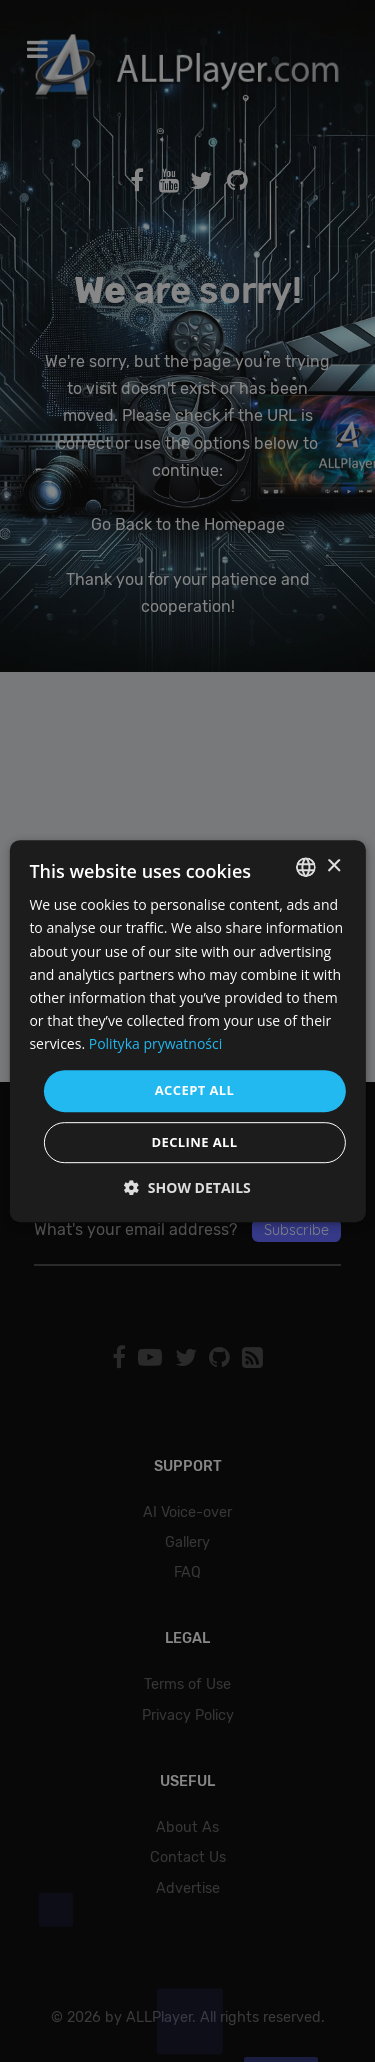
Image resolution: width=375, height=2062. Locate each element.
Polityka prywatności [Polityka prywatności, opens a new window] (156, 1043)
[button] (187, 1187)
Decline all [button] (194, 1142)
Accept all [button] (195, 1090)
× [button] (333, 866)
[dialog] (187, 1031)
